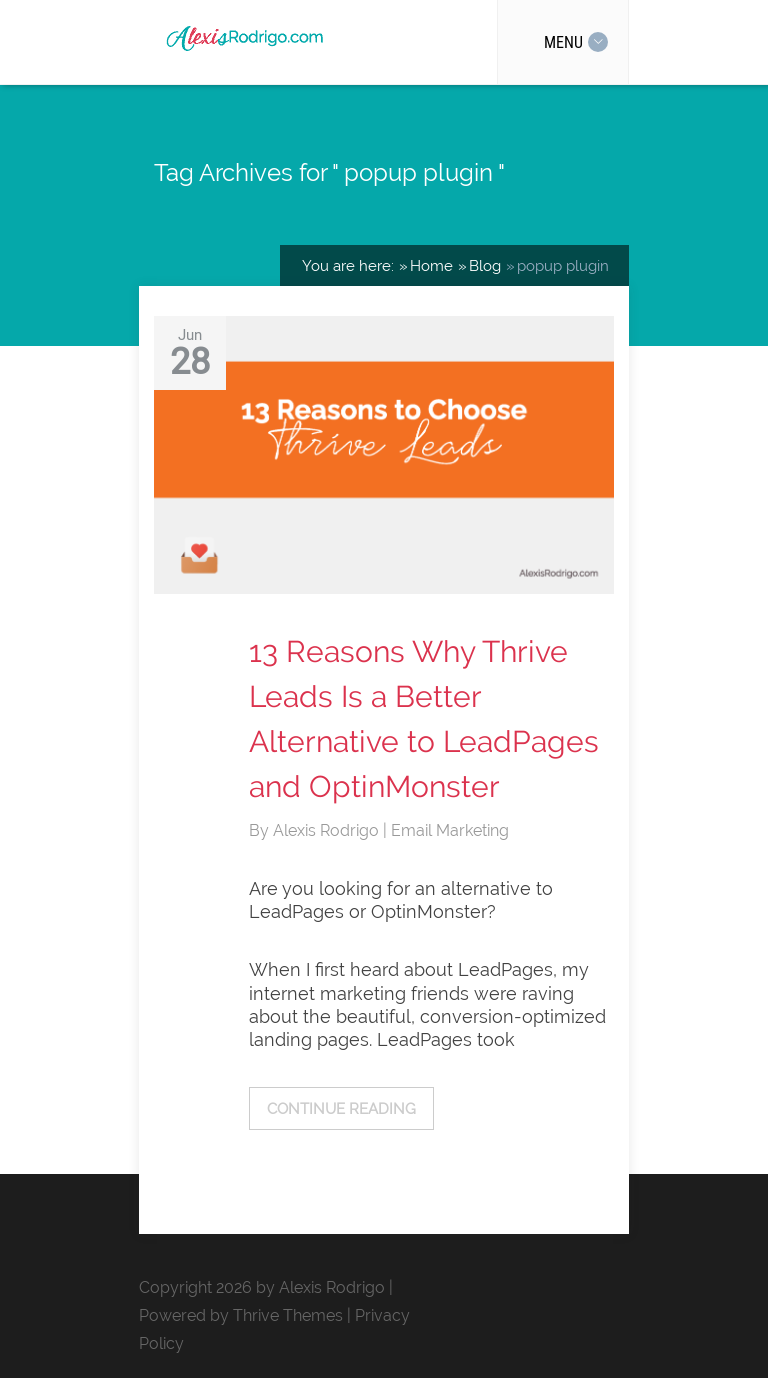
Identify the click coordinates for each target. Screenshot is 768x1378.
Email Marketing (450, 830)
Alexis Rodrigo (328, 830)
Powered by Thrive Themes (241, 1315)
